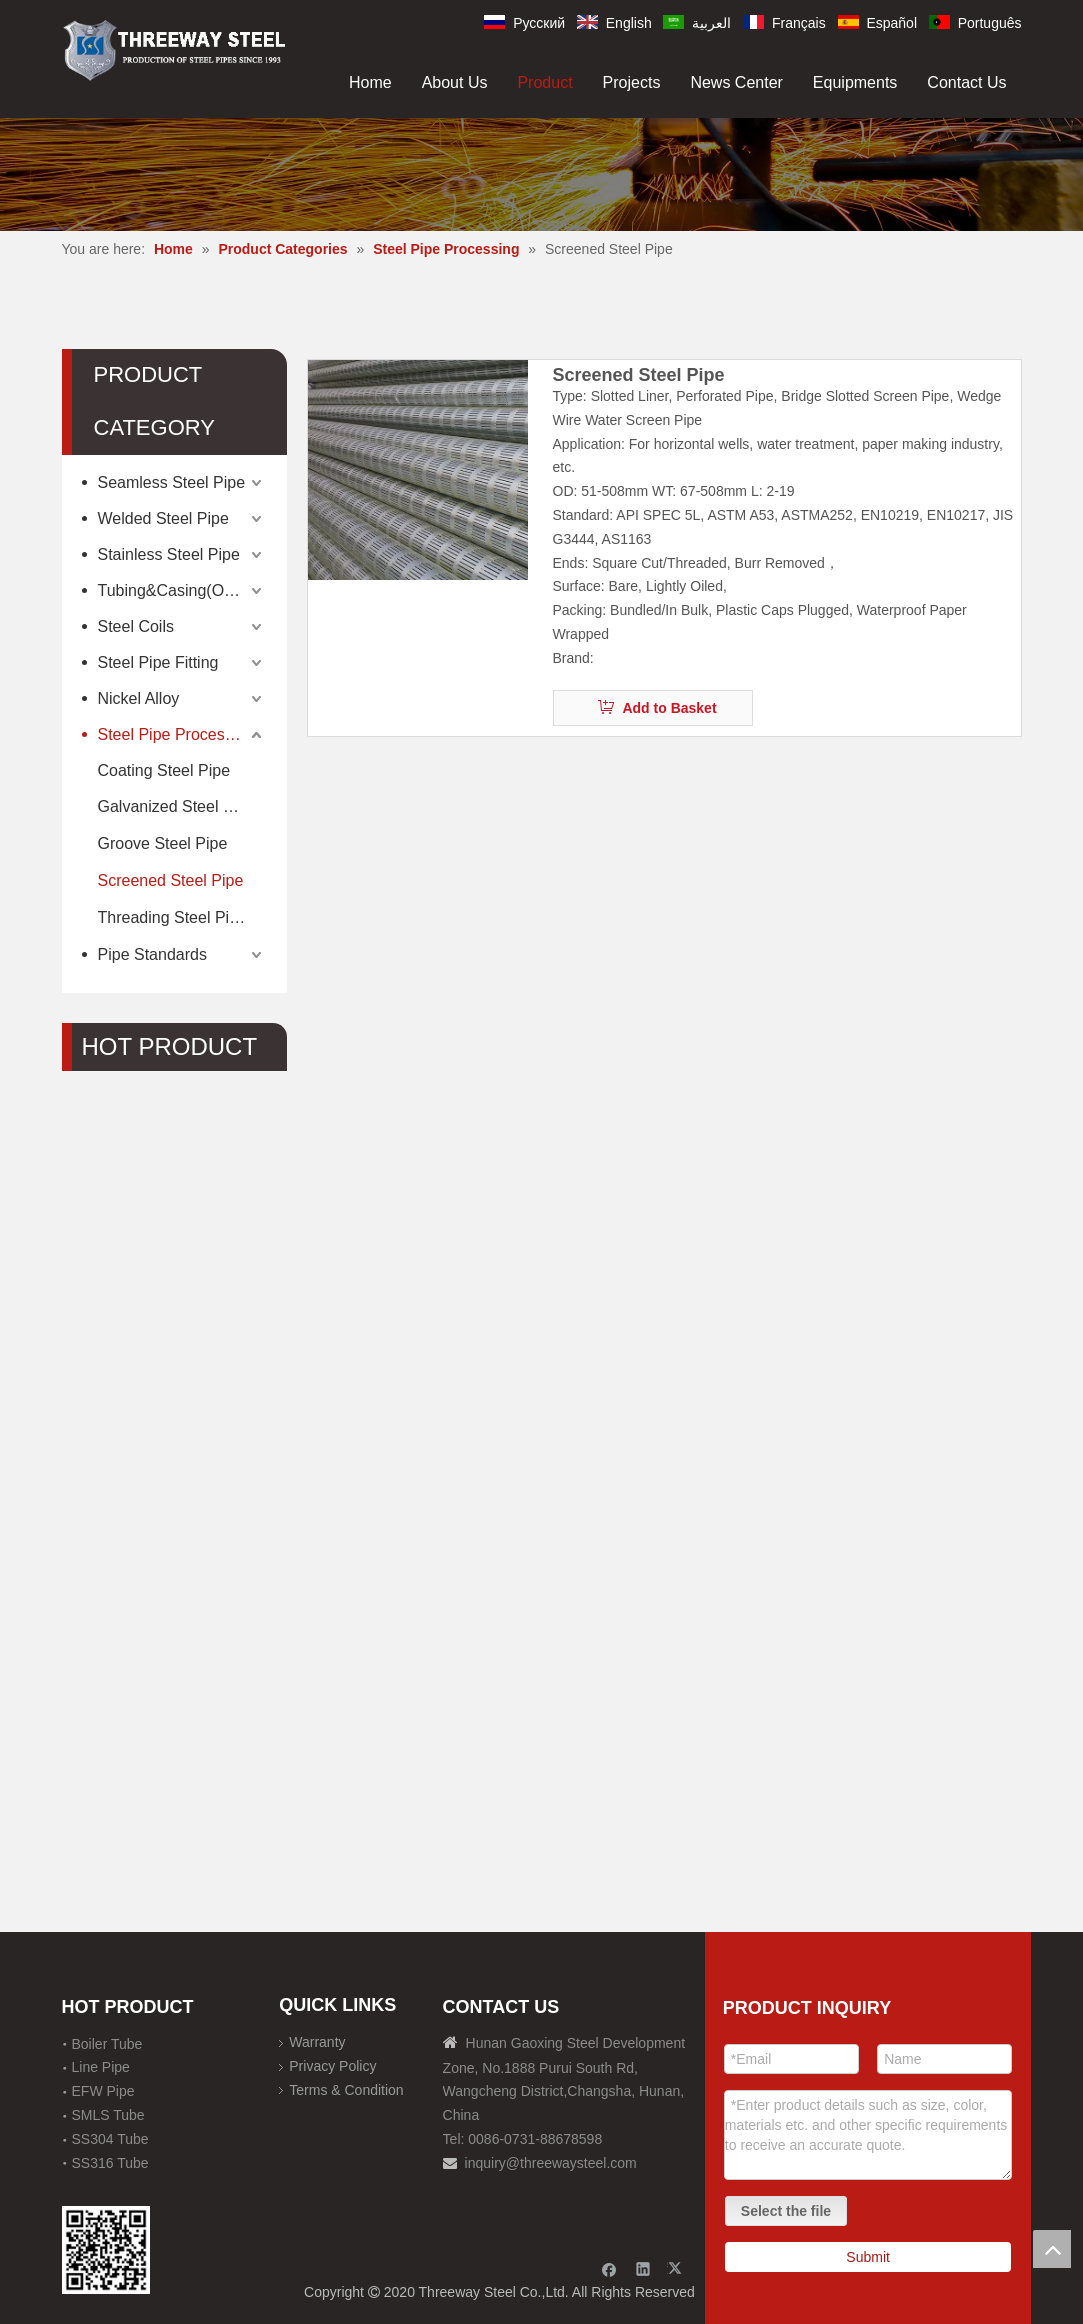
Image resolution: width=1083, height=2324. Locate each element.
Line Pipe (101, 2067)
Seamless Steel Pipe (172, 482)
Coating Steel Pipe (164, 770)
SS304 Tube (110, 2139)
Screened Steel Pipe (171, 880)
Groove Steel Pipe (163, 843)
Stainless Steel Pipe (169, 554)
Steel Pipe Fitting (158, 662)
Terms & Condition (346, 2090)
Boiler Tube (107, 2044)
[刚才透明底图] (174, 49)
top (1052, 2249)
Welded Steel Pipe (163, 518)
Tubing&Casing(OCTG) (181, 590)
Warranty (317, 2042)
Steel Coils (136, 626)
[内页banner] (541, 174)
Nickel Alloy (139, 698)
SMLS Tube (108, 2115)
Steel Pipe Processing (176, 734)
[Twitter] (677, 2268)
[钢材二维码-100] (106, 2250)
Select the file (786, 2211)
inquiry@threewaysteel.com (551, 2163)
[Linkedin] (643, 2268)
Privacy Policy (332, 2066)
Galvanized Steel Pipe (176, 806)
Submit (868, 2257)
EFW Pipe (103, 2091)
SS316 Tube (110, 2163)
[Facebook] (609, 2268)
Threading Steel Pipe (172, 917)
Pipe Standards (152, 954)
